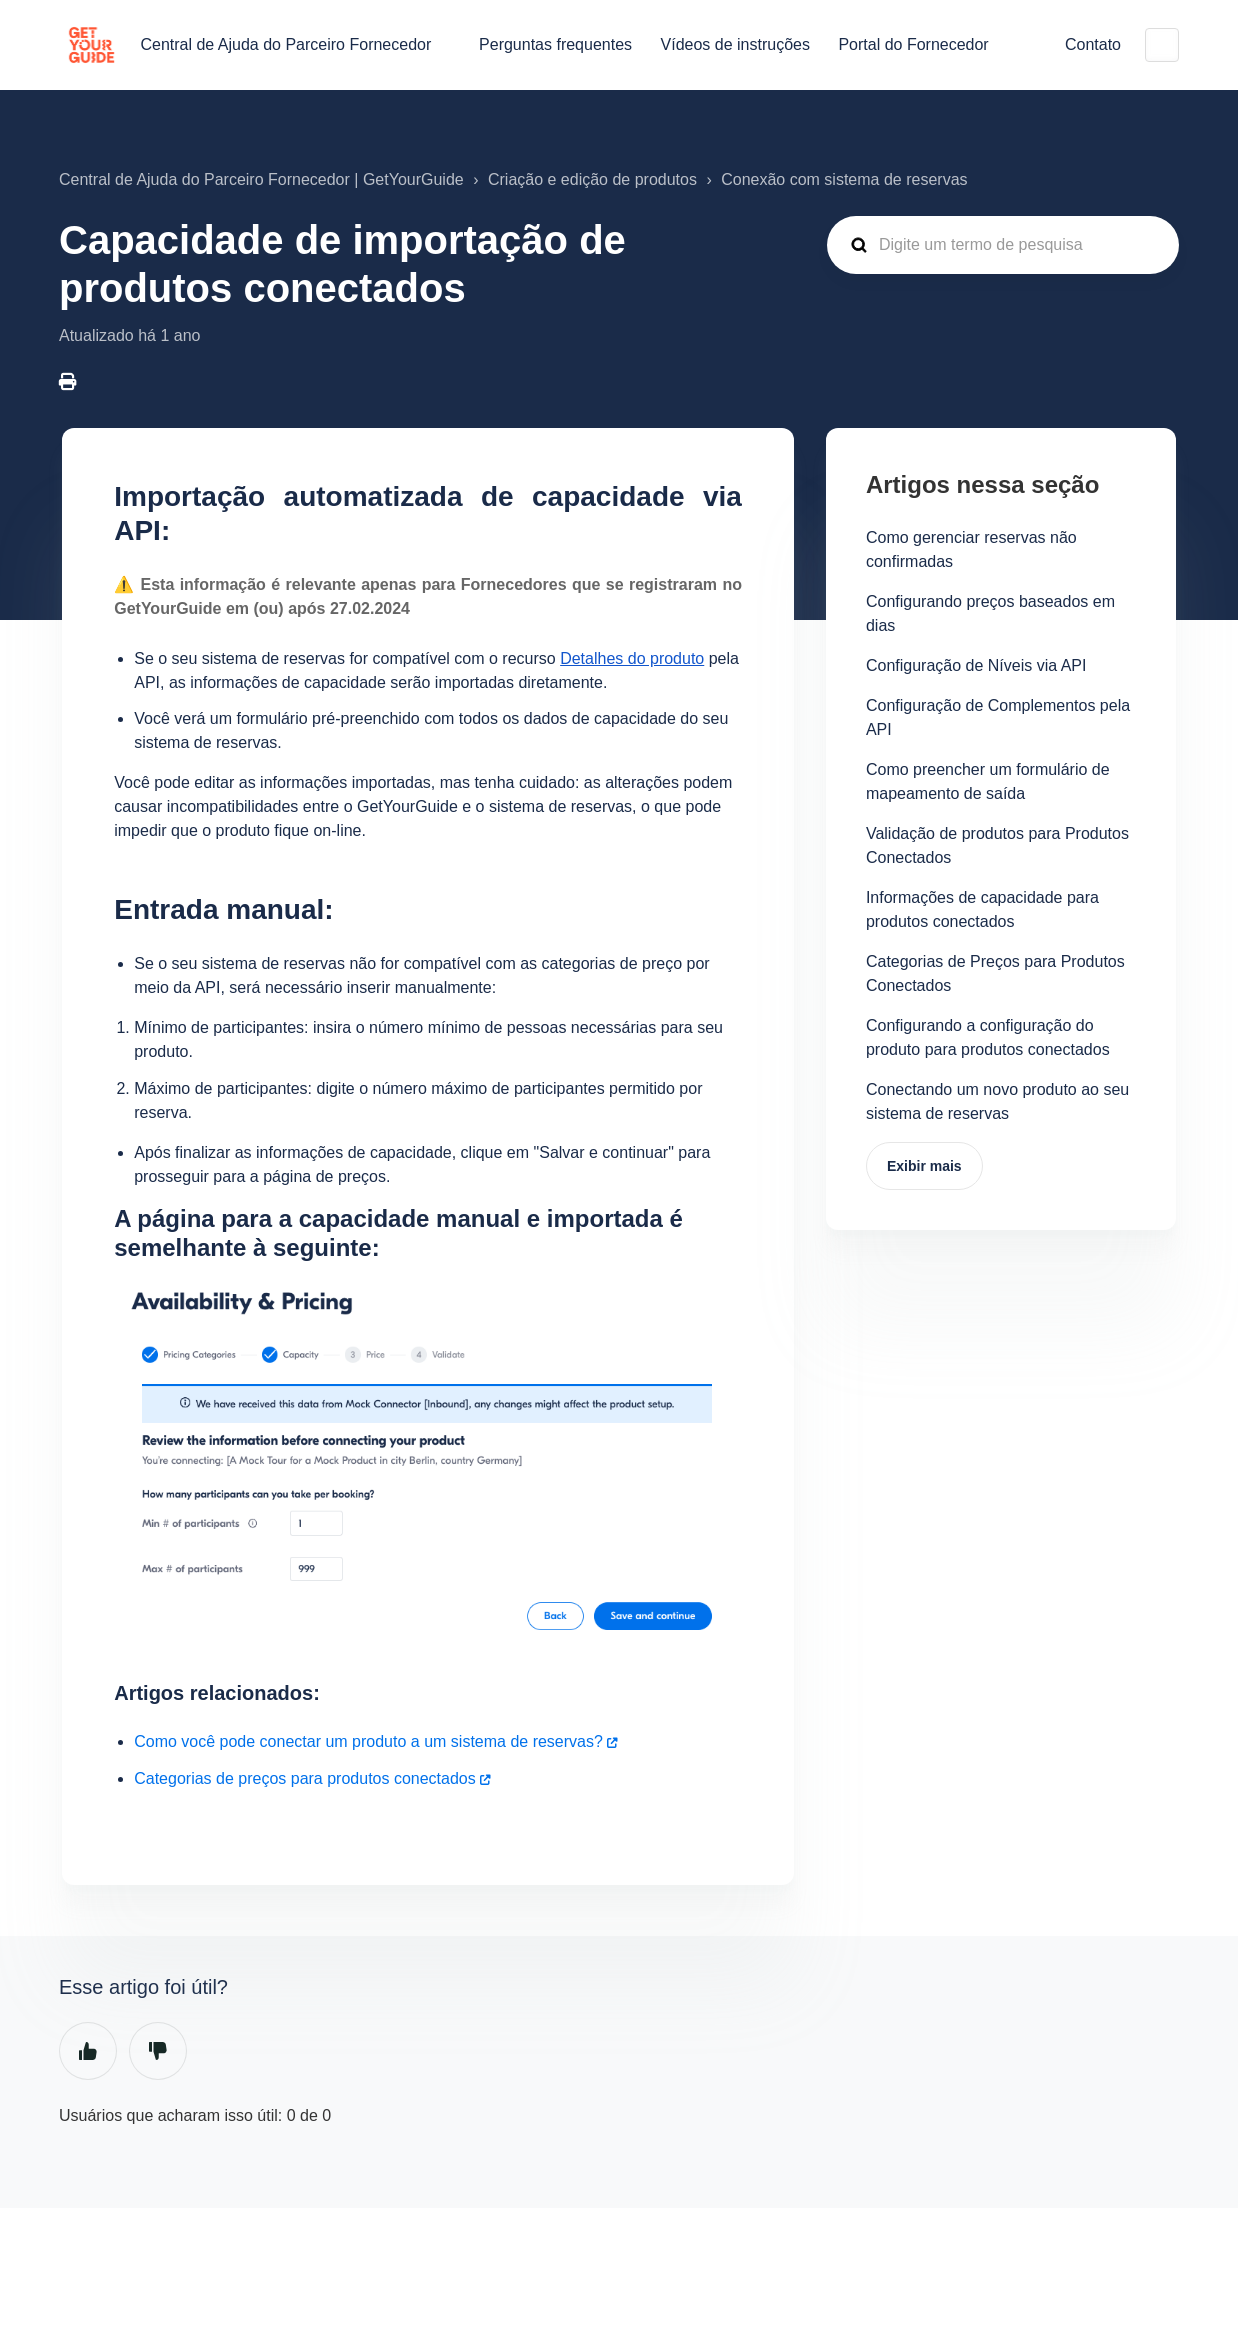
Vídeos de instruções (735, 44)
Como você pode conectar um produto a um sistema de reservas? (368, 1741)
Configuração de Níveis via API (976, 665)
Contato (1093, 44)
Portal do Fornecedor (913, 44)
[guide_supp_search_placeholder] (1003, 245)
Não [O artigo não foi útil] (158, 2051)
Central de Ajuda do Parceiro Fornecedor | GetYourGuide (261, 179)
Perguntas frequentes (555, 44)
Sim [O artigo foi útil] (88, 2051)
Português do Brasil (1162, 45)
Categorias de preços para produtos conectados (305, 1778)
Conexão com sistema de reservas (844, 179)
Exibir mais (924, 1166)
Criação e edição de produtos (592, 179)
